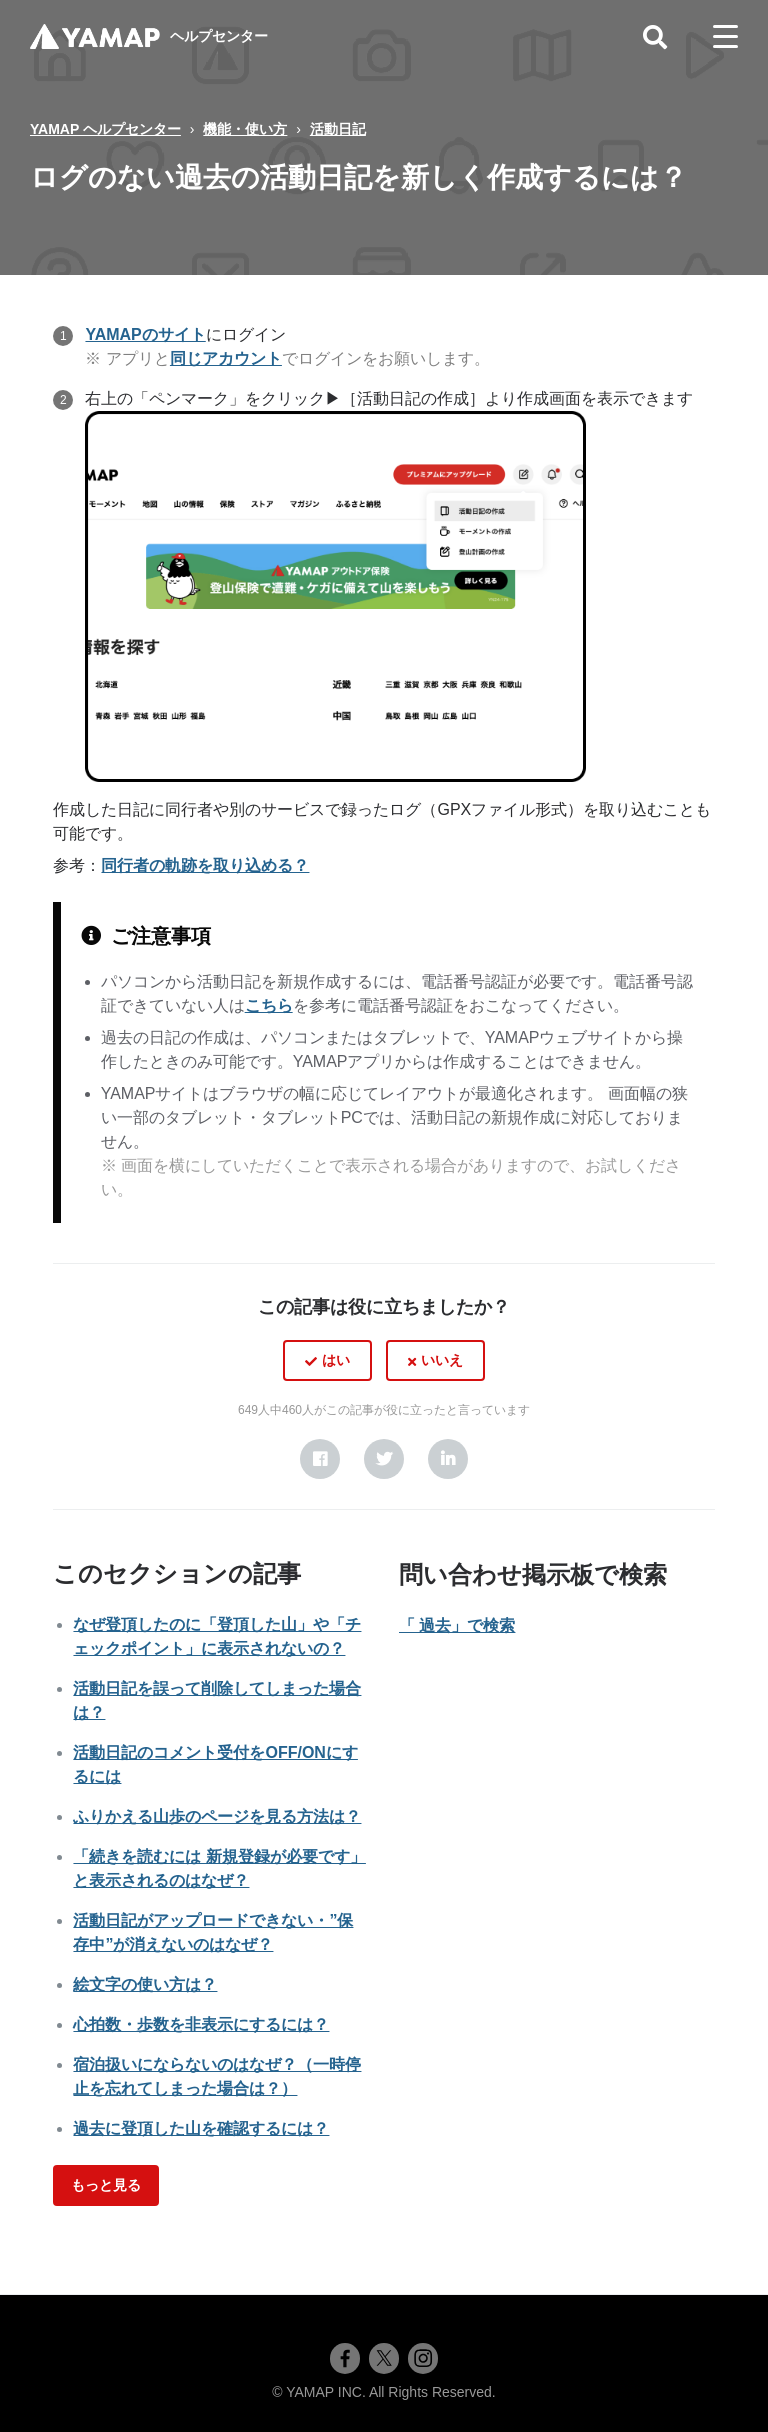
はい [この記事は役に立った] (336, 1360)
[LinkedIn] (448, 1459)
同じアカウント (226, 358)
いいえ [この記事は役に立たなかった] (442, 1360)
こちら (269, 1005)
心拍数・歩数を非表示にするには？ (201, 2024)
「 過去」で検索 (457, 1625)
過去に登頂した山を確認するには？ (201, 2128)
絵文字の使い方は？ (145, 1984)
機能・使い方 (245, 129)
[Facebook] (320, 1459)
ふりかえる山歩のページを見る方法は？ (217, 1816)
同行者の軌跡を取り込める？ (205, 865)
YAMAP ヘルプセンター (105, 129)
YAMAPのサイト (145, 334)
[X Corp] (384, 1459)
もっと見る (106, 2185)
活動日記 (338, 129)
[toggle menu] (725, 37)
